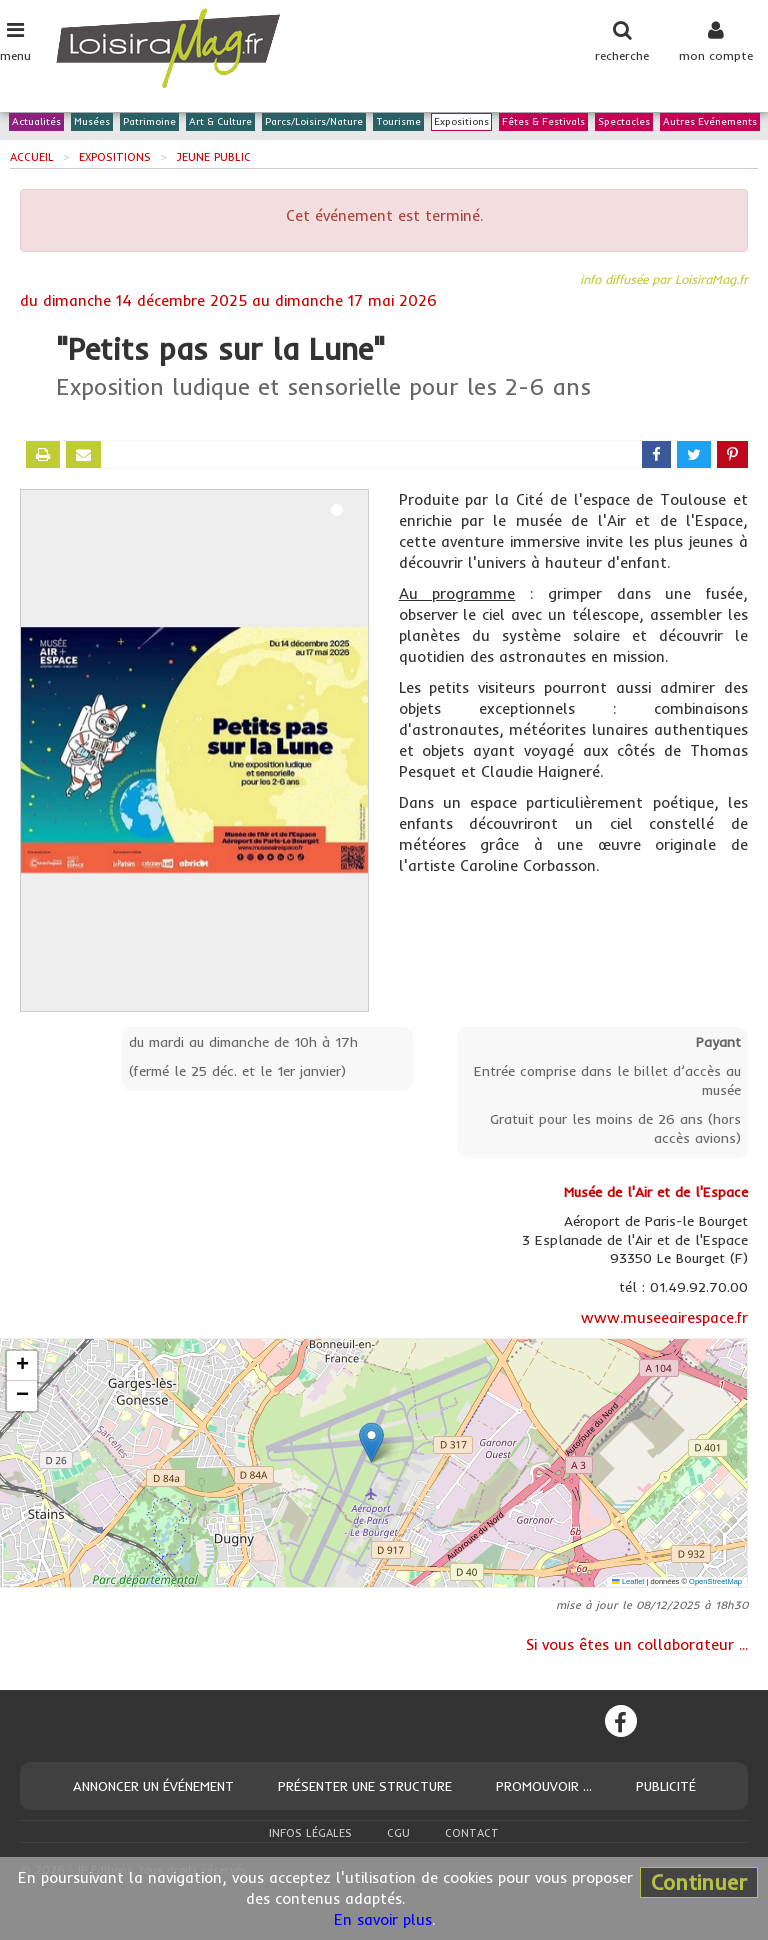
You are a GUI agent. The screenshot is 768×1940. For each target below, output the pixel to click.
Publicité (666, 1786)
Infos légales (310, 1833)
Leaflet (628, 1581)
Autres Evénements (710, 122)
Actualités (36, 122)
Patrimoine (149, 122)
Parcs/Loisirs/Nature (314, 122)
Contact (472, 1833)
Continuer (699, 1882)
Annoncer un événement (153, 1786)
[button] (371, 1442)
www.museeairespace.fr (664, 1317)
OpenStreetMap (715, 1581)
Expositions (461, 122)
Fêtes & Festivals (543, 122)
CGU (398, 1833)
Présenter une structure (365, 1786)
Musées (92, 122)
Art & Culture (220, 122)
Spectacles (624, 122)
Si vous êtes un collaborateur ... (637, 1644)
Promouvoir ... (544, 1786)
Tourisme (398, 122)
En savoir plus (383, 1919)
